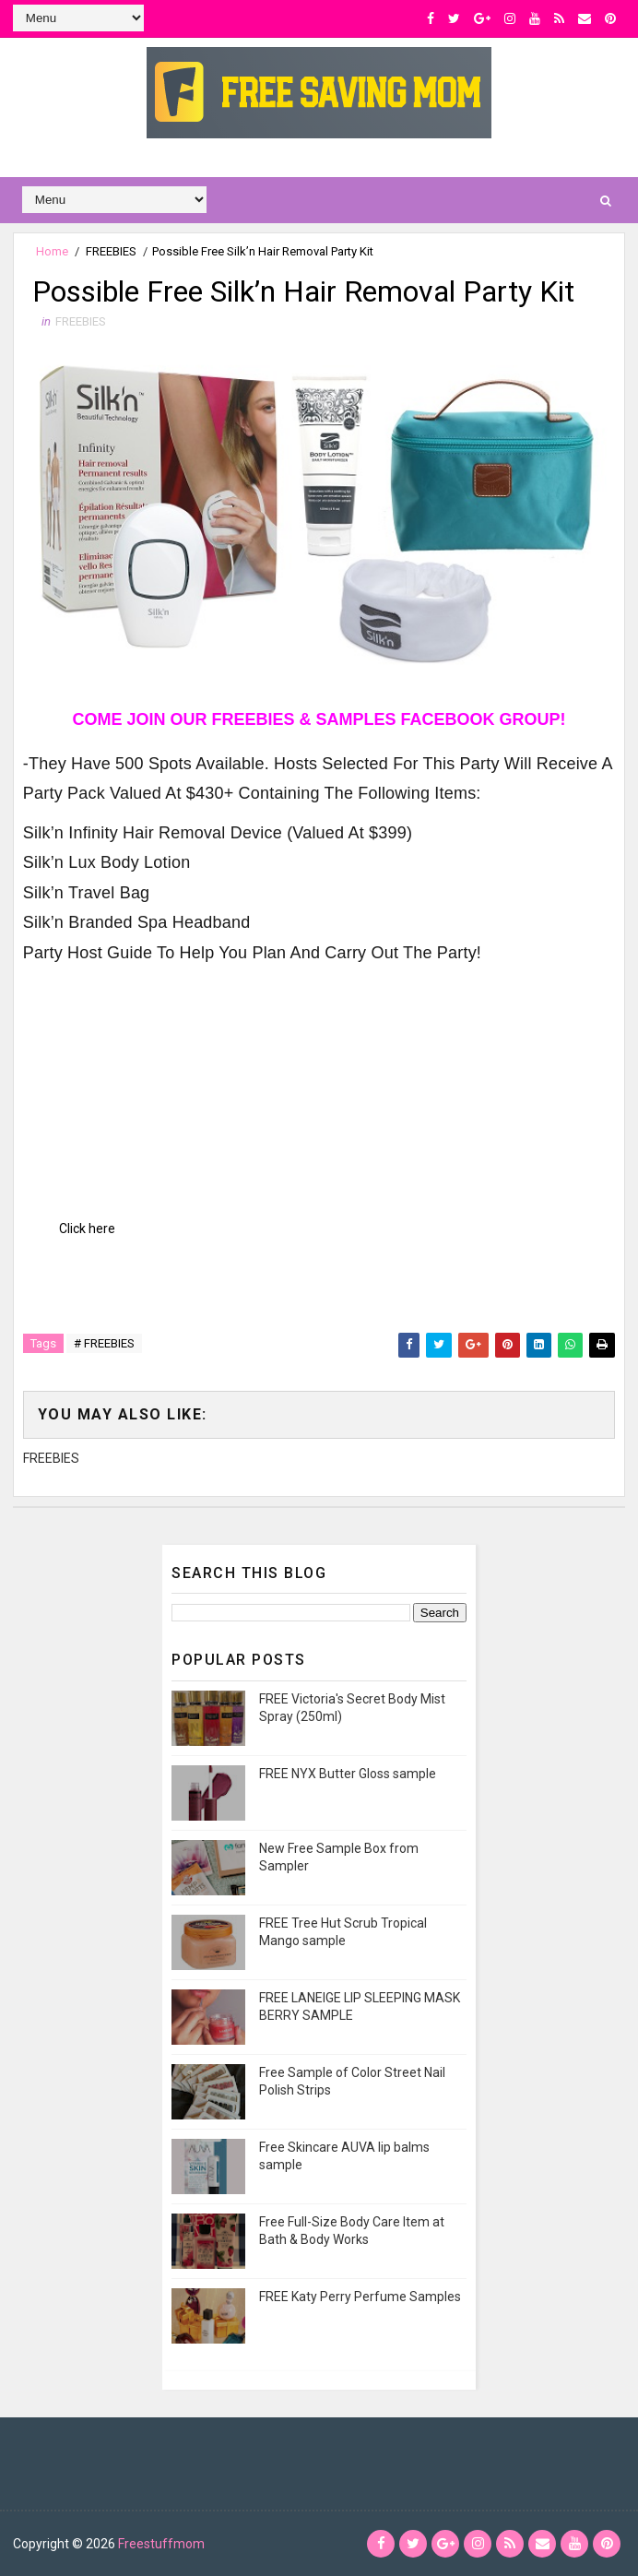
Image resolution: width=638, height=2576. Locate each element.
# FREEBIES (104, 1343)
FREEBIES (111, 251)
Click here (87, 1228)
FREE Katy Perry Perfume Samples (360, 2296)
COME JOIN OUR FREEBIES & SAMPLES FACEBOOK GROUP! (318, 719)
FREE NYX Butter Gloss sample (347, 1773)
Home (52, 251)
